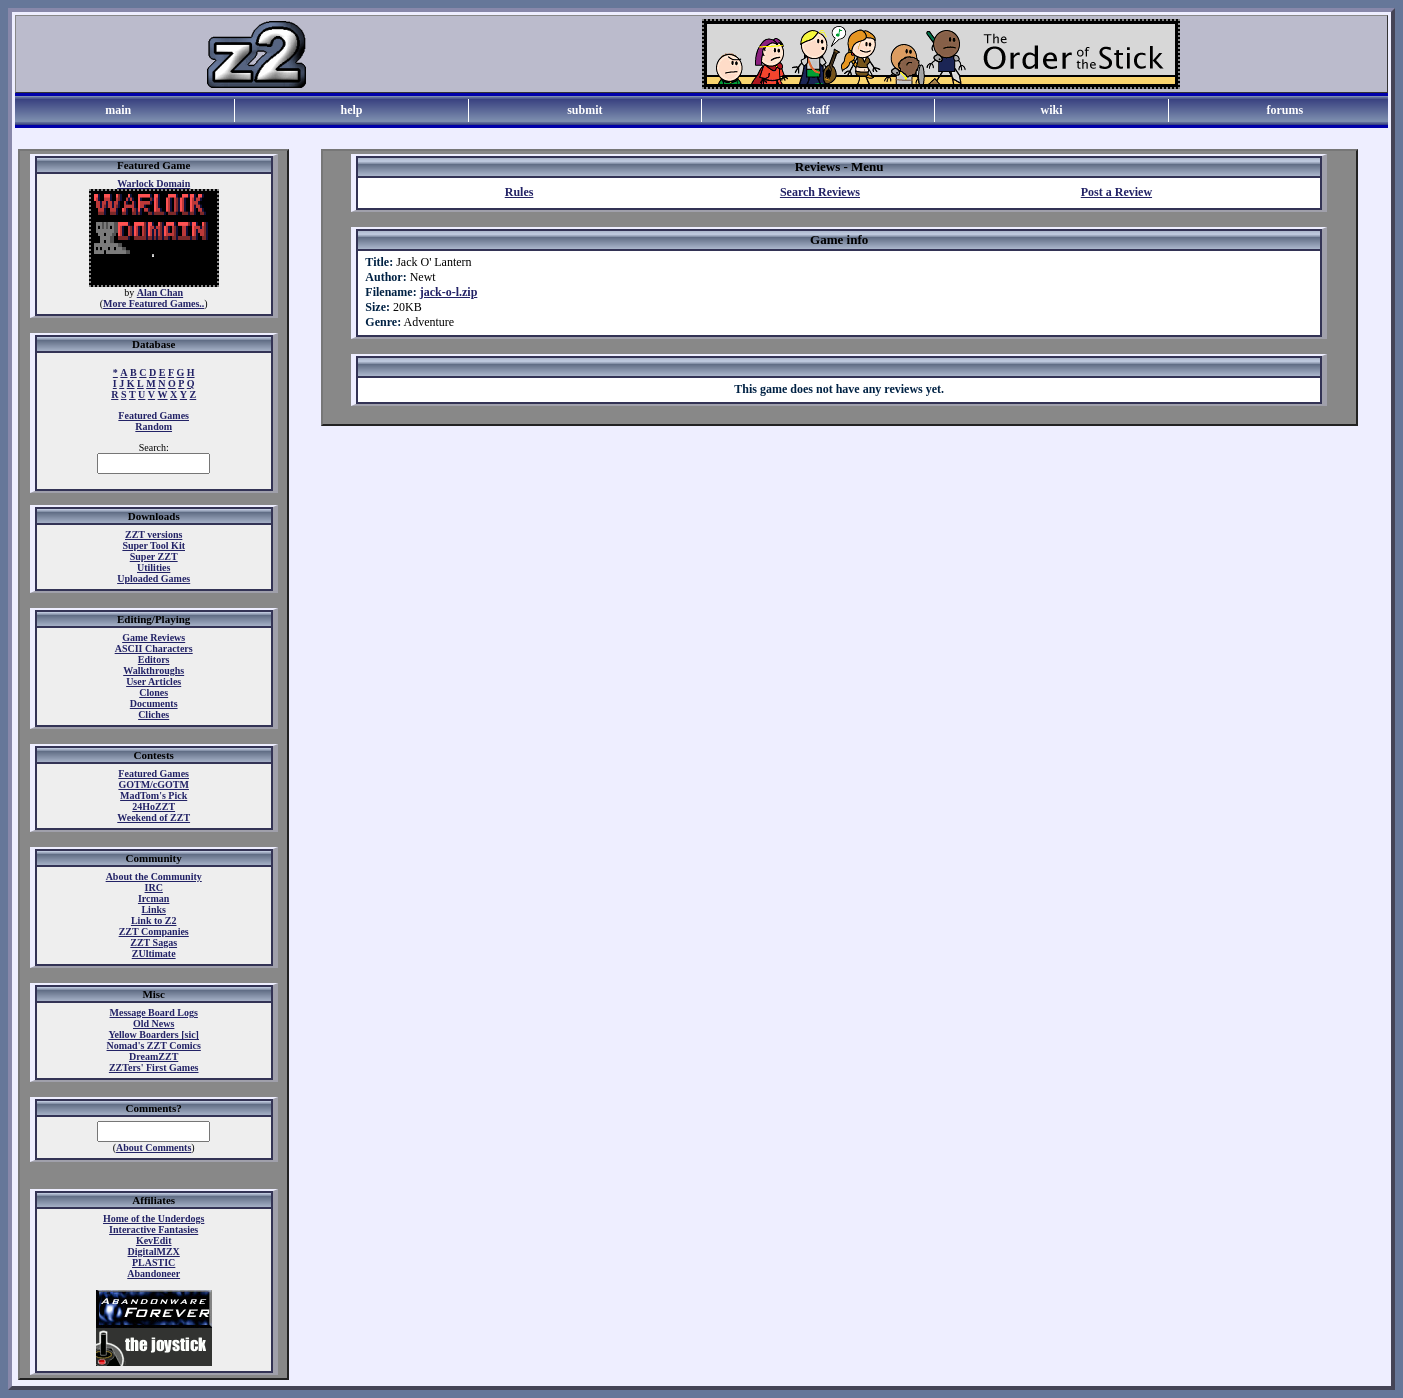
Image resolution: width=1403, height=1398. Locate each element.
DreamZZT (153, 1056)
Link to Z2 (154, 920)
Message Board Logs (154, 1012)
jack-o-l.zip (449, 292)
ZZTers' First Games (154, 1067)
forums (1284, 110)
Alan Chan (160, 292)
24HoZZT (153, 806)
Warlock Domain (153, 183)
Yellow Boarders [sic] (153, 1034)
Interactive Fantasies (153, 1229)
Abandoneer (153, 1273)
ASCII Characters (154, 648)
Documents (154, 703)
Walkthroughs (153, 670)
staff (818, 110)
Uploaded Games (153, 578)
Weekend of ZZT (153, 817)
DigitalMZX (154, 1251)
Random (153, 426)
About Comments (153, 1147)
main (118, 110)
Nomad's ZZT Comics (154, 1045)
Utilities (153, 567)
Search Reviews (820, 192)
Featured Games (153, 415)
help (351, 110)
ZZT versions (153, 534)
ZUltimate (154, 953)
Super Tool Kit (153, 545)
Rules (519, 192)
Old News (153, 1023)
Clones (153, 692)
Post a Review (1116, 192)
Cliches (153, 714)
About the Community (154, 876)
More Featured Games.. (153, 303)
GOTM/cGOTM (153, 784)
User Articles (153, 681)
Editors (154, 659)
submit (584, 110)
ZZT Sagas (153, 942)
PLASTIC (153, 1262)
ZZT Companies (154, 931)
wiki (1051, 110)
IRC (154, 887)
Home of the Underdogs (153, 1218)
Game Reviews (153, 637)
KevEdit (154, 1240)
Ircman (153, 898)
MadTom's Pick (153, 795)
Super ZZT (154, 556)
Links (153, 909)
